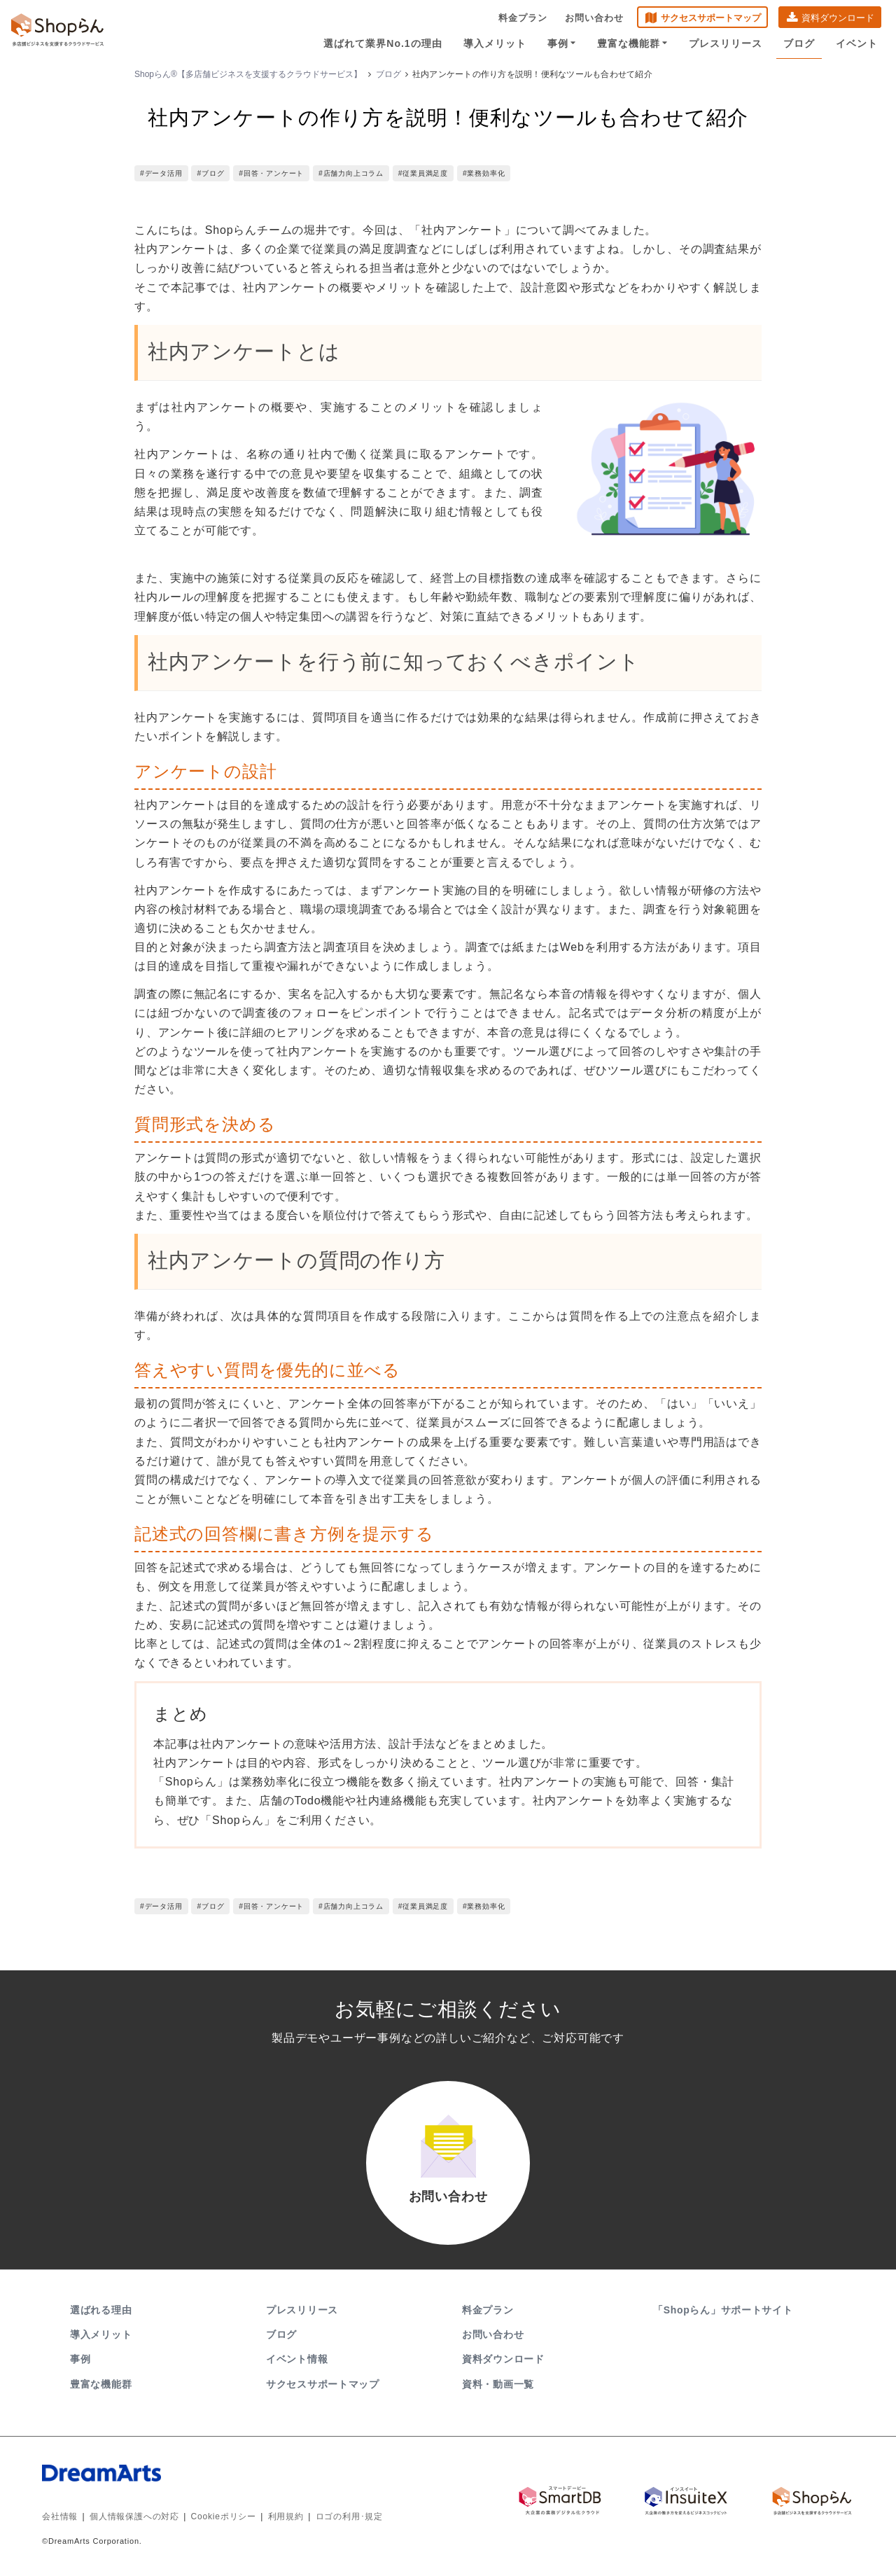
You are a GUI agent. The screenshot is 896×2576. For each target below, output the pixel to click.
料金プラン (522, 18)
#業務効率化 (484, 173)
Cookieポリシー (223, 2516)
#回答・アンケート (271, 173)
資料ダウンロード (838, 18)
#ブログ (210, 173)
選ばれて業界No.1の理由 (382, 43)
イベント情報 (297, 2359)
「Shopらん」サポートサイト (724, 2310)
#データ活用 (161, 173)
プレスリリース (725, 43)
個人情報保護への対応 (134, 2516)
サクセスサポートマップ (711, 18)
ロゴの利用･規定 (349, 2516)
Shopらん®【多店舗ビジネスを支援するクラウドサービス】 (248, 74)
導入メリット (494, 43)
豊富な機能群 (632, 43)
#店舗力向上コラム (351, 173)
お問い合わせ (594, 18)
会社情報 (60, 2516)
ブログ (799, 43)
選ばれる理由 (101, 2310)
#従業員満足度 (423, 173)
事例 (561, 43)
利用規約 (286, 2516)
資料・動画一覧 (498, 2384)
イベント (857, 43)
